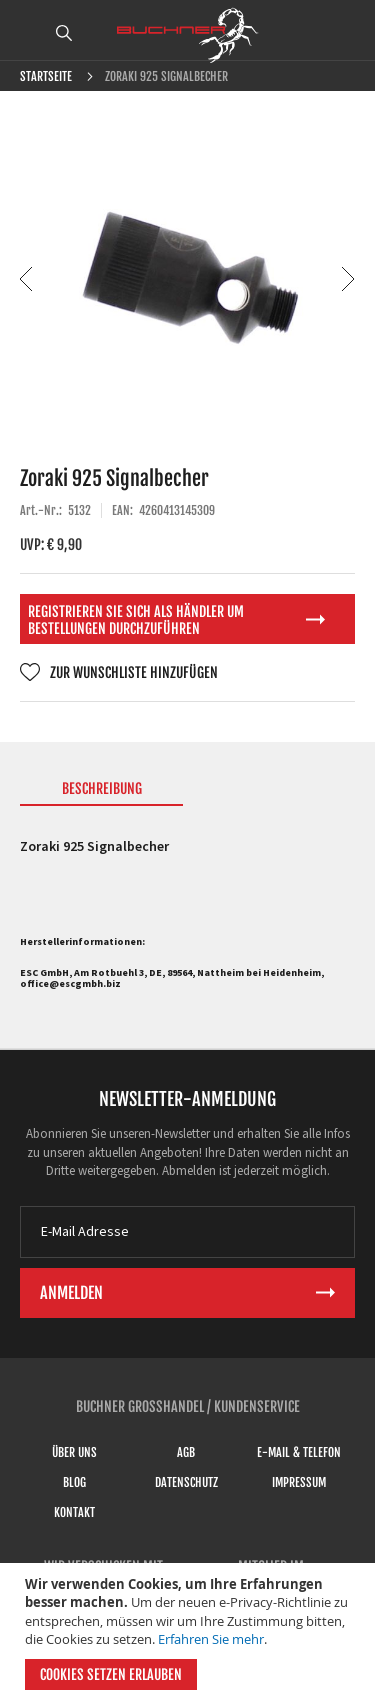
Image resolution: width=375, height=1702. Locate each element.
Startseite (46, 76)
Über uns (74, 1452)
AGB (186, 1452)
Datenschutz (186, 1482)
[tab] (101, 793)
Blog (74, 1482)
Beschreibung (102, 788)
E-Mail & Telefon (299, 1452)
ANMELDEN (348, 33)
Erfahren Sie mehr (211, 1639)
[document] (190, 1632)
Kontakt (74, 1512)
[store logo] (188, 35)
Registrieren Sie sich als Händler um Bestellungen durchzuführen (136, 620)
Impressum (299, 1482)
